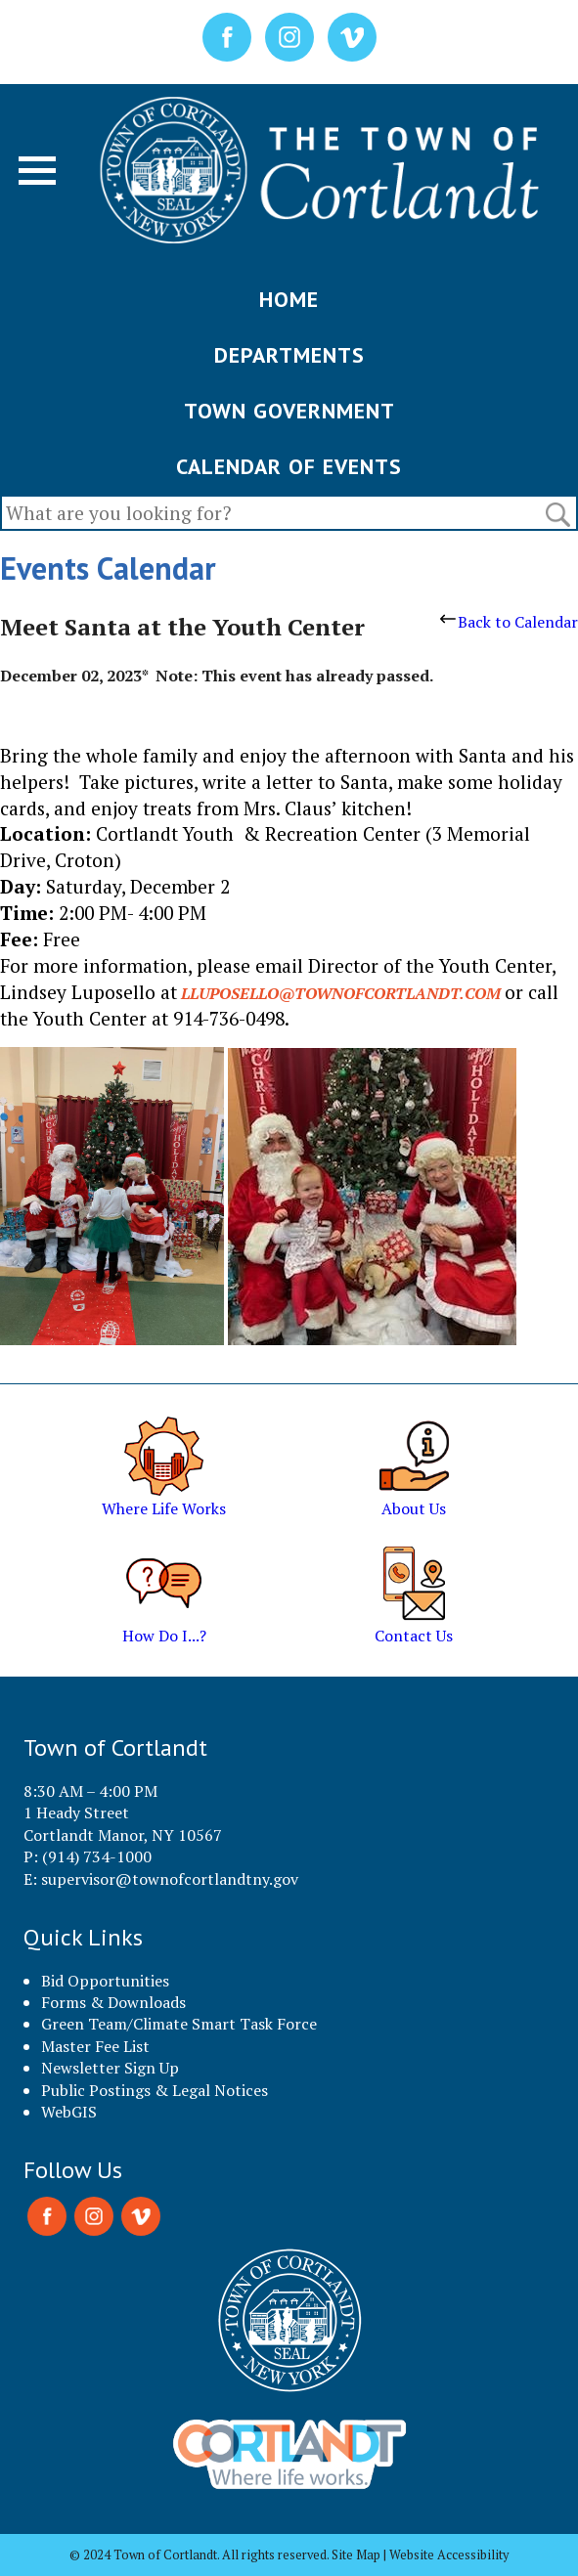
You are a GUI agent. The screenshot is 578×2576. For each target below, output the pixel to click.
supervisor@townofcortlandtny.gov (169, 1879)
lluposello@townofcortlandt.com (341, 993)
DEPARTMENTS (289, 355)
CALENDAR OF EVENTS (289, 466)
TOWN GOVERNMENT (289, 410)
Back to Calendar (509, 622)
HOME (289, 299)
